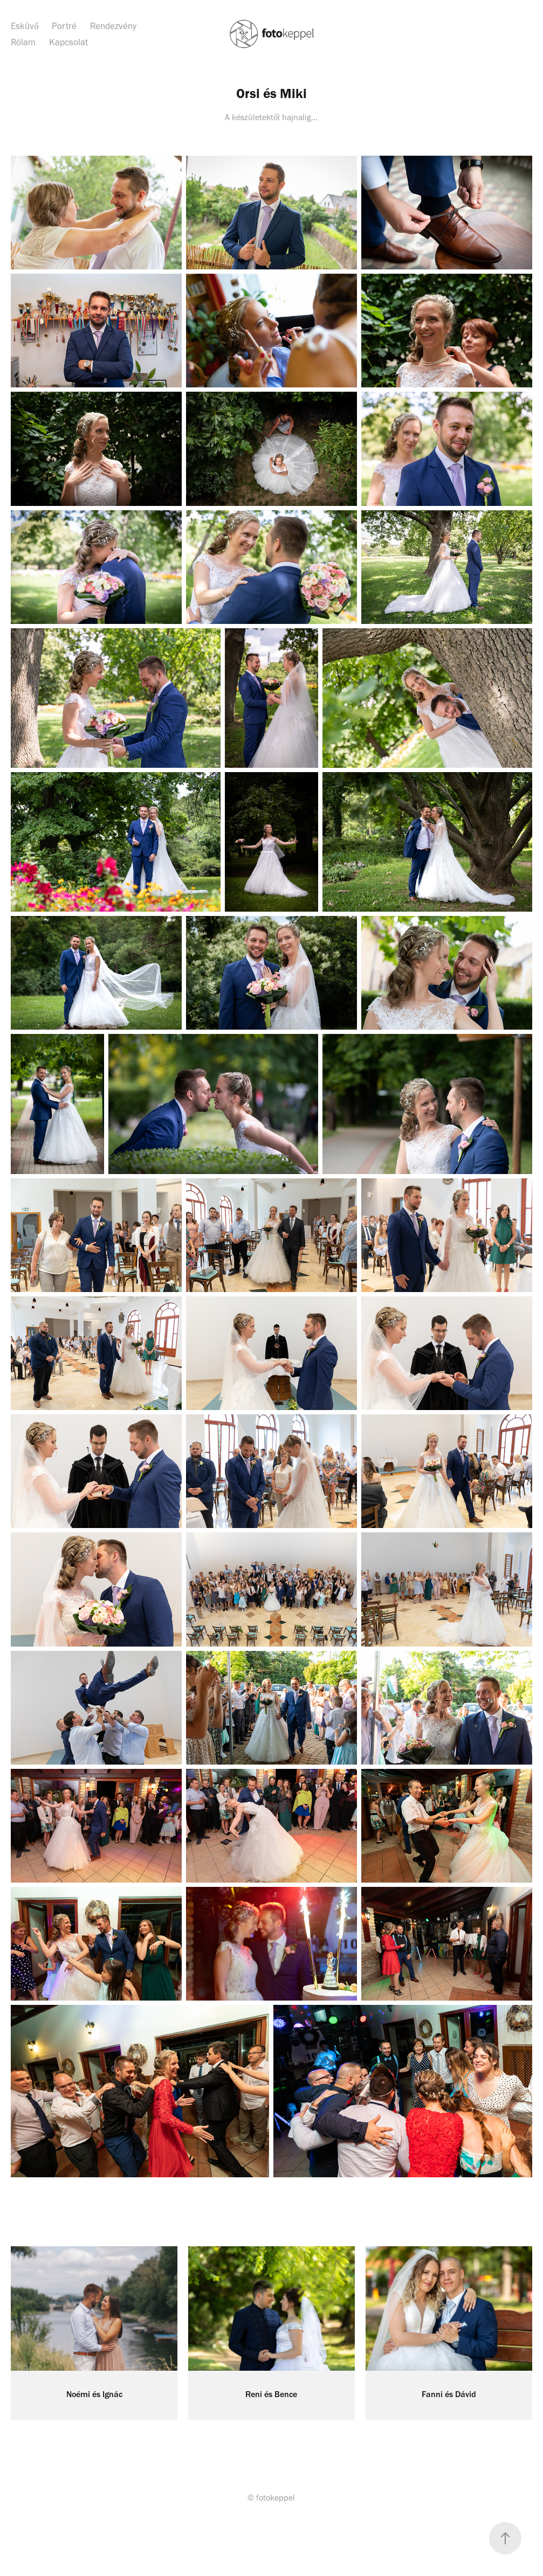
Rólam (23, 42)
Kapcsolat (68, 42)
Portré (64, 25)
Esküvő (25, 25)
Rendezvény (113, 25)
